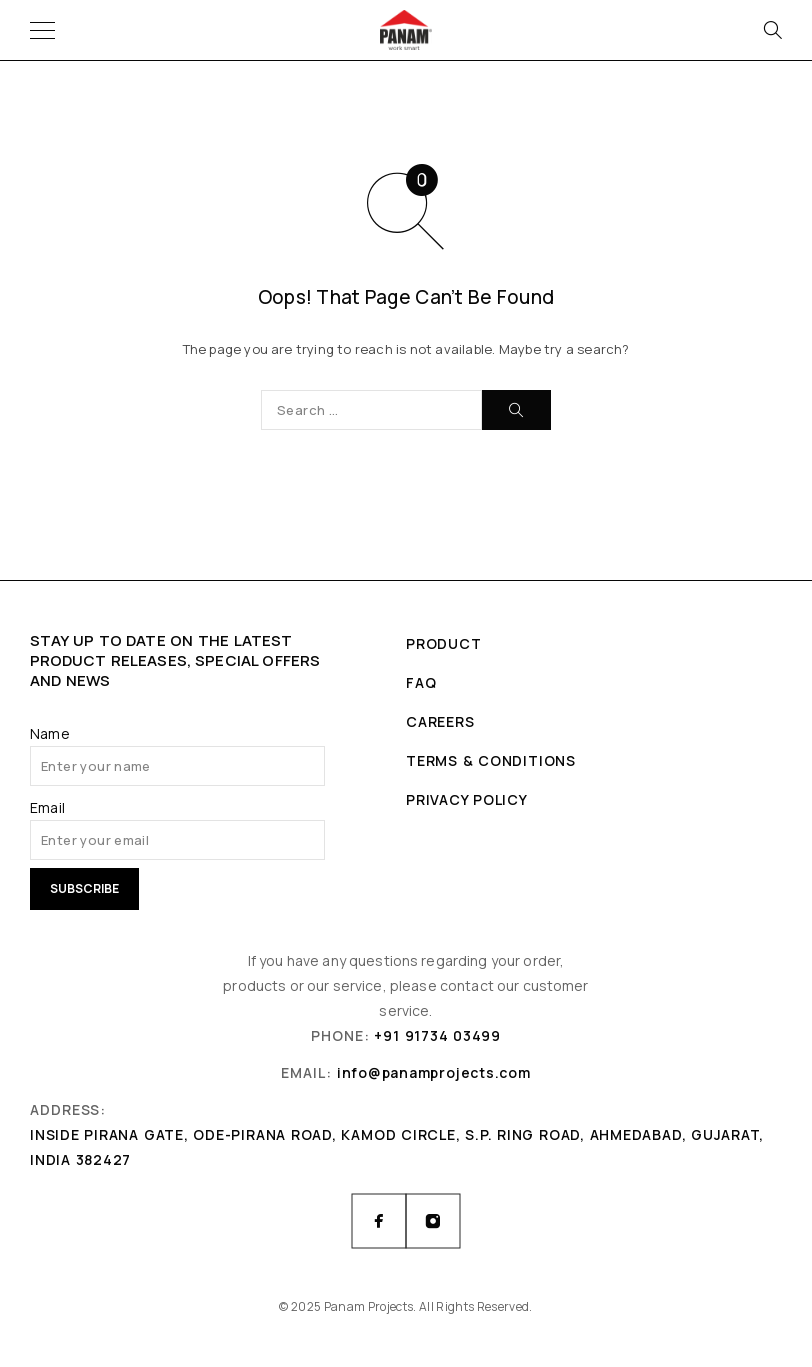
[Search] (772, 30)
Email (47, 807)
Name (50, 733)
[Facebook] (379, 1221)
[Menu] (42, 30)
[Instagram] (433, 1221)
